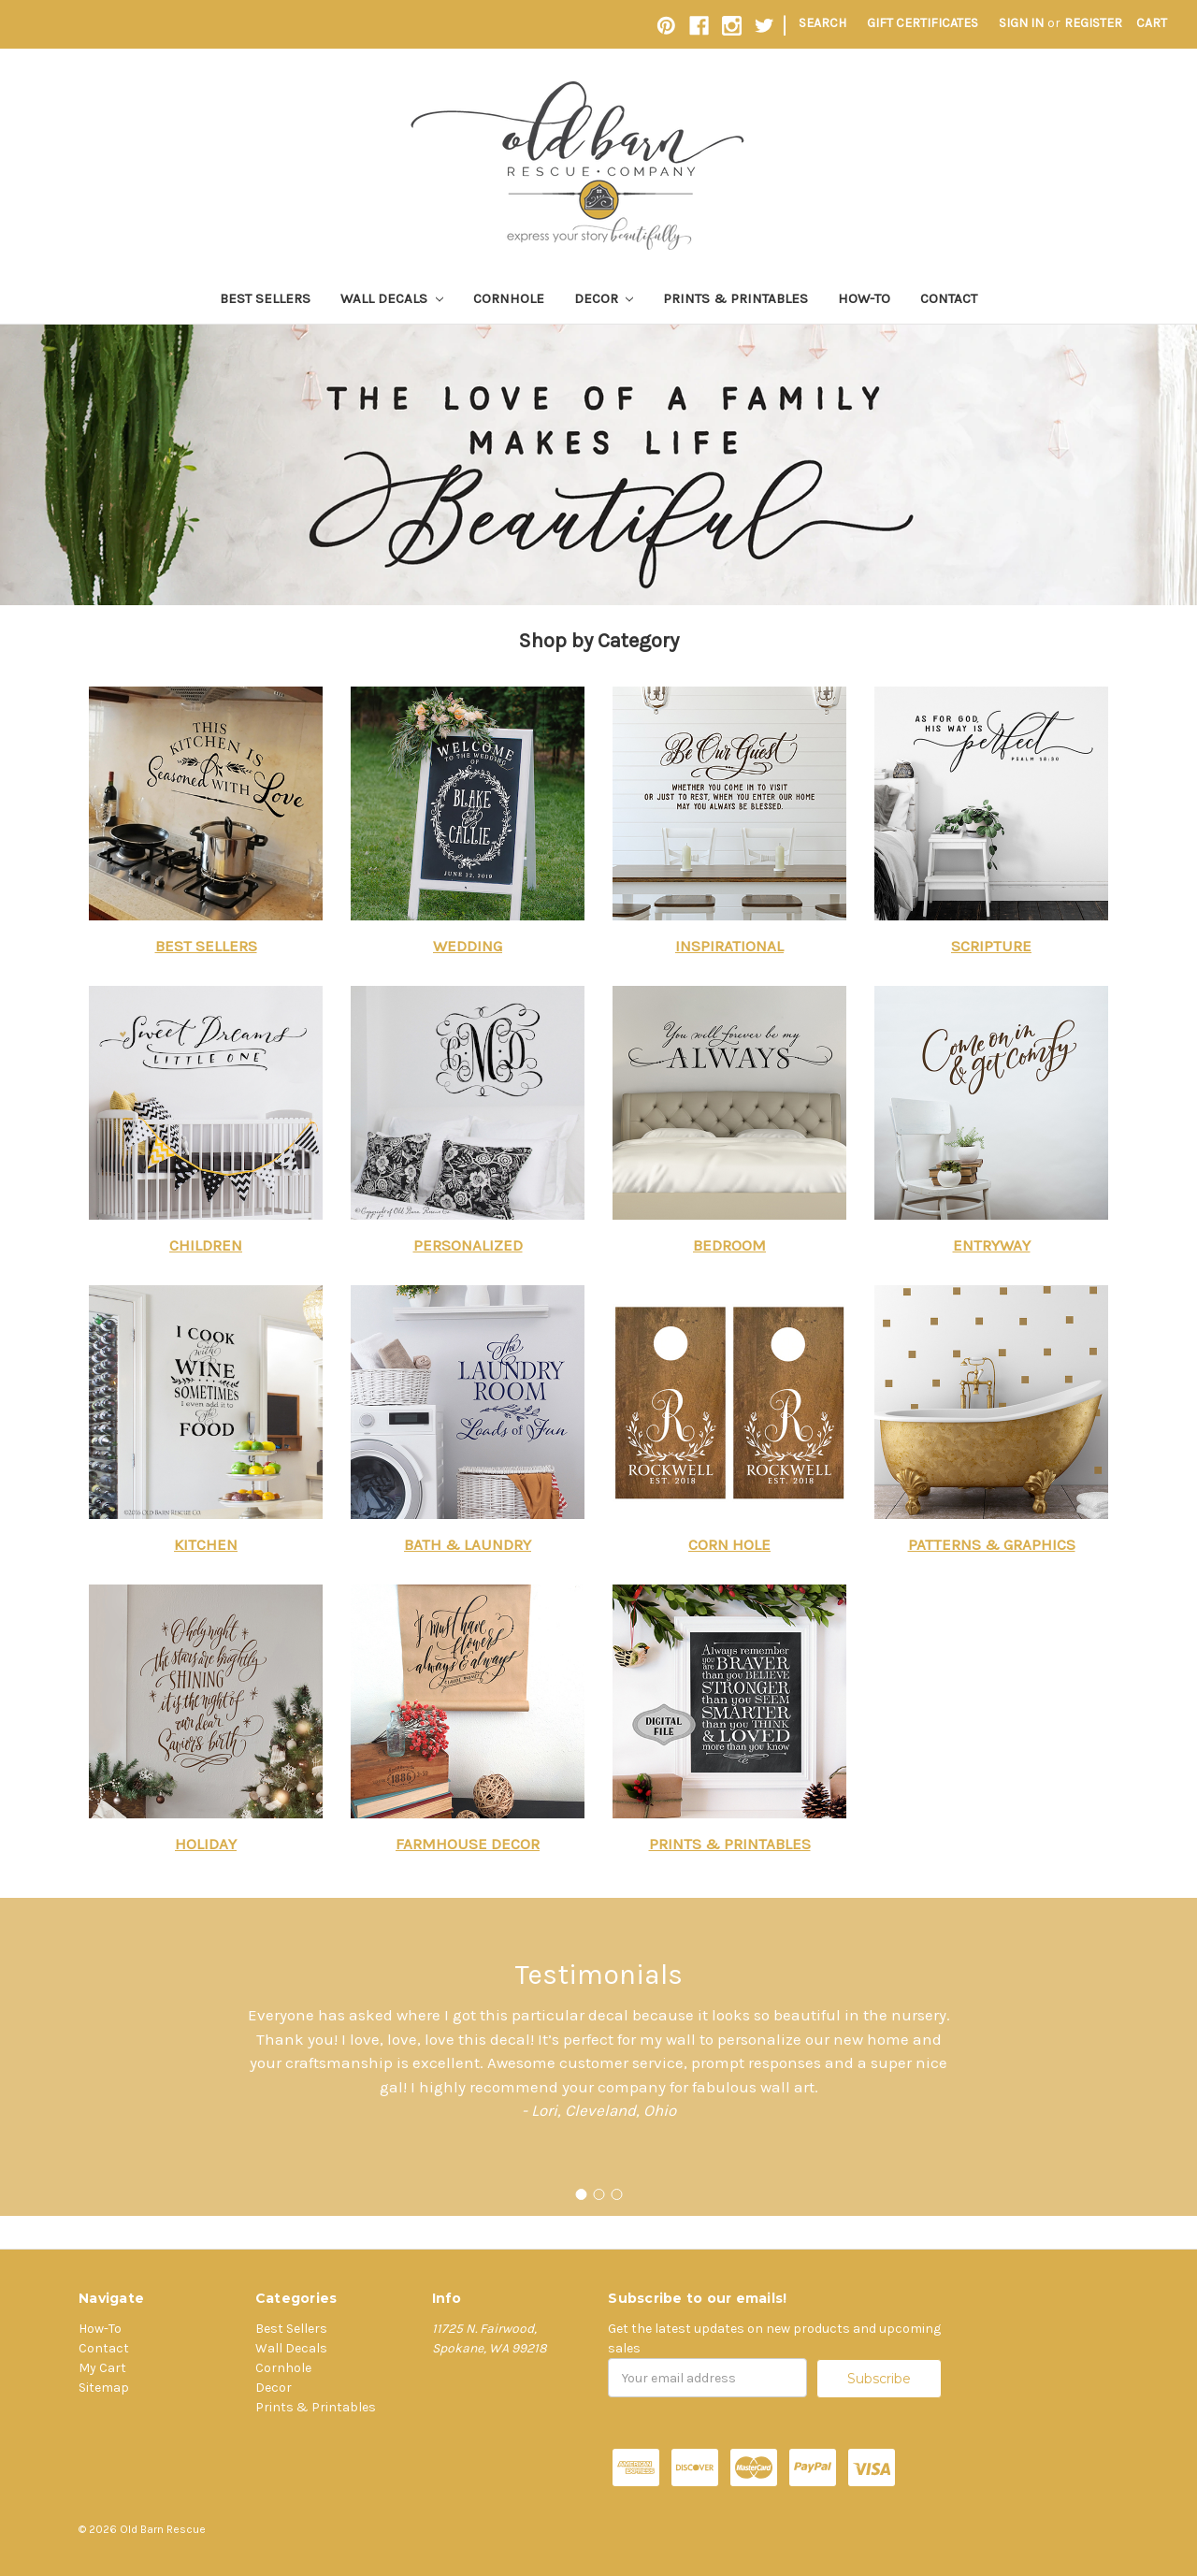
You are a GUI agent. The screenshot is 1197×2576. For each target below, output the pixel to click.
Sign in (1021, 23)
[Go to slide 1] (580, 2194)
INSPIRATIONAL (729, 945)
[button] (205, 803)
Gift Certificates (922, 23)
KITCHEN (206, 1544)
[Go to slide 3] (616, 2194)
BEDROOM (729, 1245)
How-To (864, 298)
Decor (604, 298)
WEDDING (467, 945)
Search (822, 23)
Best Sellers (265, 298)
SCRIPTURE (991, 945)
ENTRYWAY (992, 1245)
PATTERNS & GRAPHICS (991, 1544)
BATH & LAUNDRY (467, 1544)
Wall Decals (391, 298)
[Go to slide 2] (598, 2194)
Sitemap (104, 2387)
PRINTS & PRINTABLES (730, 1843)
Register (1093, 23)
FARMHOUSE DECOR (468, 1843)
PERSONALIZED (468, 1245)
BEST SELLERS (206, 945)
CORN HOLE (729, 1544)
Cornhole (508, 298)
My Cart (102, 2368)
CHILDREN (205, 1245)
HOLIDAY (206, 1843)
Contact (948, 298)
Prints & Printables (735, 298)
